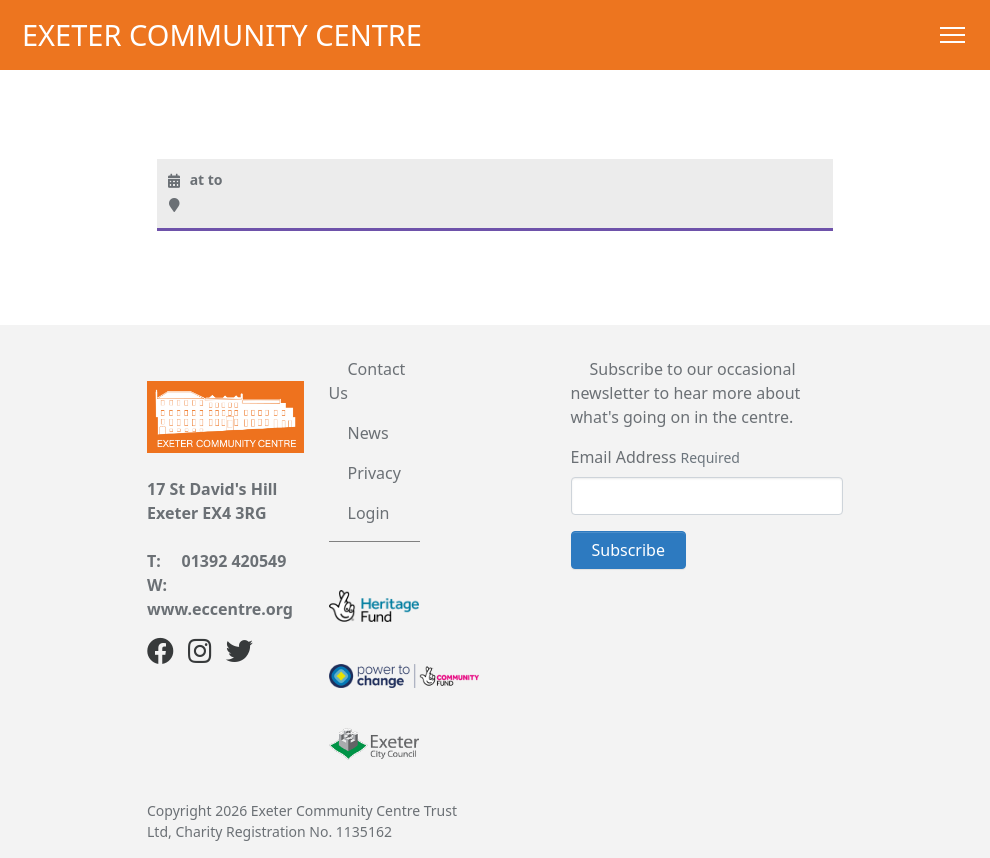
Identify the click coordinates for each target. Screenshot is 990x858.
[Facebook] (160, 655)
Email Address (624, 457)
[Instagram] (200, 655)
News (368, 433)
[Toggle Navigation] (952, 35)
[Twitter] (239, 655)
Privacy (374, 473)
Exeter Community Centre (222, 34)
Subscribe (628, 550)
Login (369, 513)
